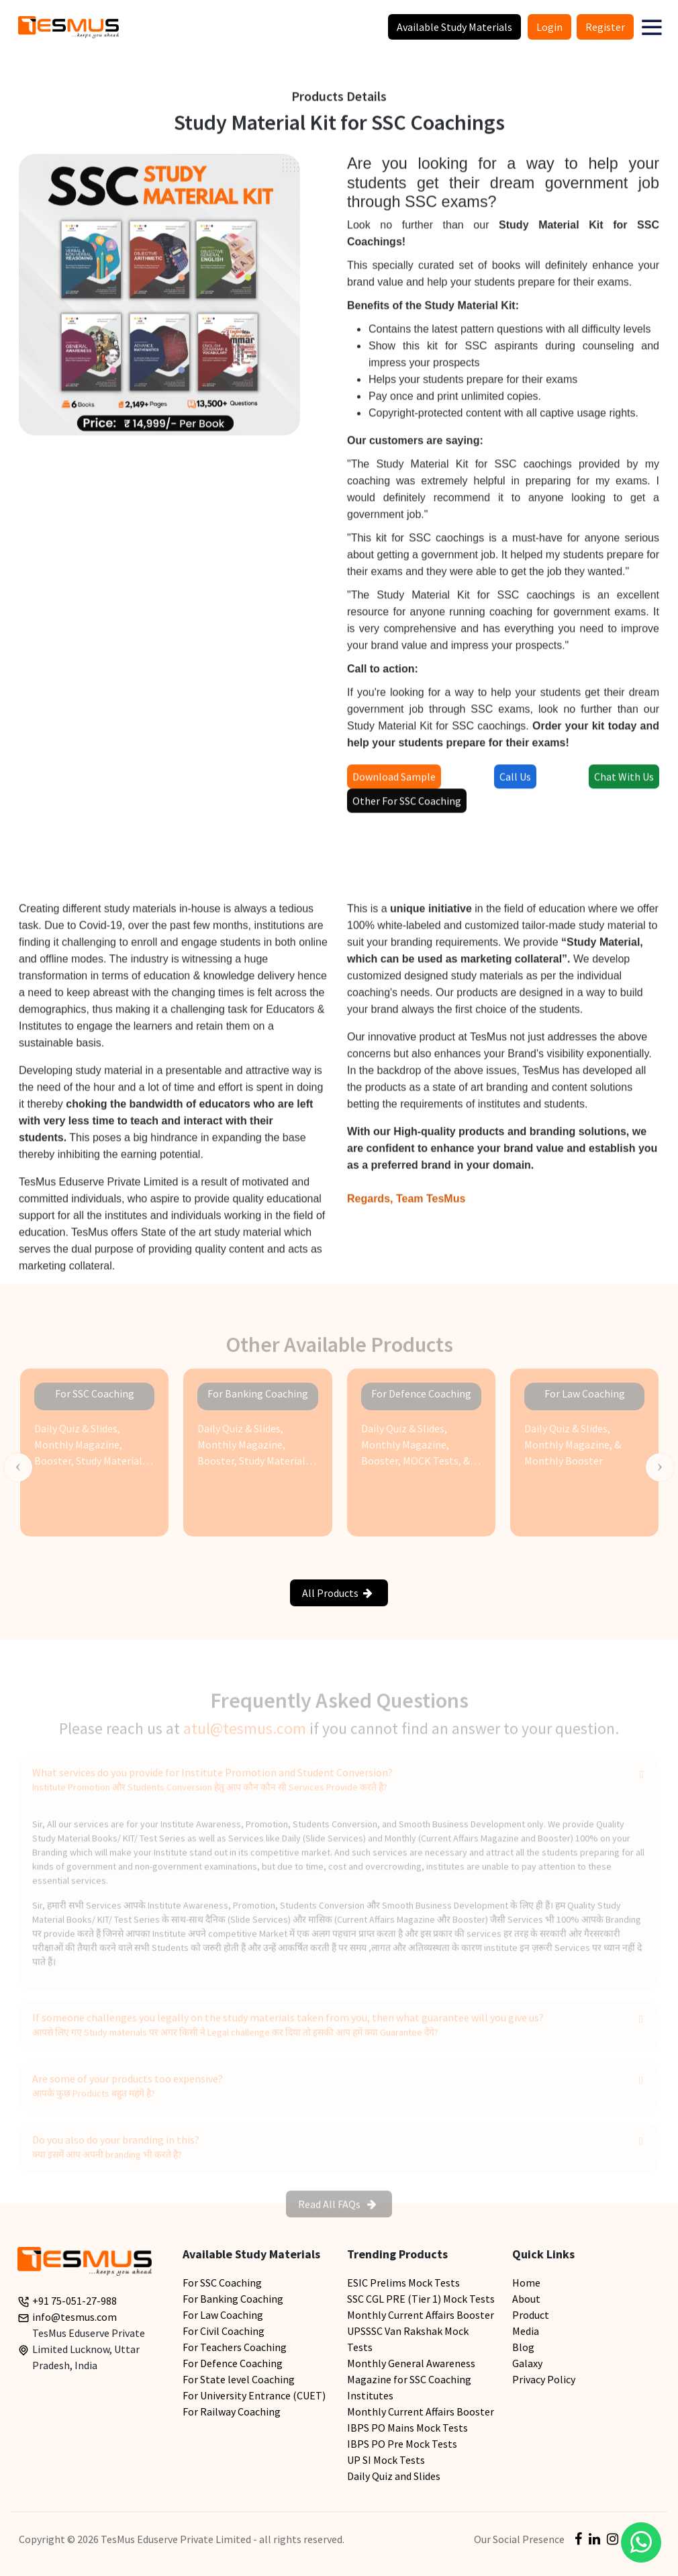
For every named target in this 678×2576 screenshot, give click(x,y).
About (526, 2298)
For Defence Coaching (233, 2363)
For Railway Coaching (232, 2411)
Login (549, 27)
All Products (337, 1593)
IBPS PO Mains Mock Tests (407, 2427)
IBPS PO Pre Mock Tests (402, 2443)
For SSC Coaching (222, 2282)
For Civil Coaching (223, 2331)
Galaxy (527, 2363)
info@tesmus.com (74, 2317)
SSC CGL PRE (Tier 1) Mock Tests (421, 2298)
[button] (652, 27)
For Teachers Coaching (235, 2347)
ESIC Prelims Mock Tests (403, 2282)
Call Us (515, 782)
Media (525, 2331)
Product (530, 2314)
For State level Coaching (239, 2379)
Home (526, 2282)
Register (605, 27)
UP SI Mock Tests (386, 2460)
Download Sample (394, 782)
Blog (523, 2347)
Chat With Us (624, 782)
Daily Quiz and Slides (393, 2476)
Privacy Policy (543, 2379)
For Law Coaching (223, 2314)
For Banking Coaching (233, 2298)
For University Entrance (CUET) (254, 2395)
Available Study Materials (454, 27)
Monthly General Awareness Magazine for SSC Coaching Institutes (411, 2379)
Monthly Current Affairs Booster (420, 2314)
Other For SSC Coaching (406, 806)
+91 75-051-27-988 (74, 2300)
